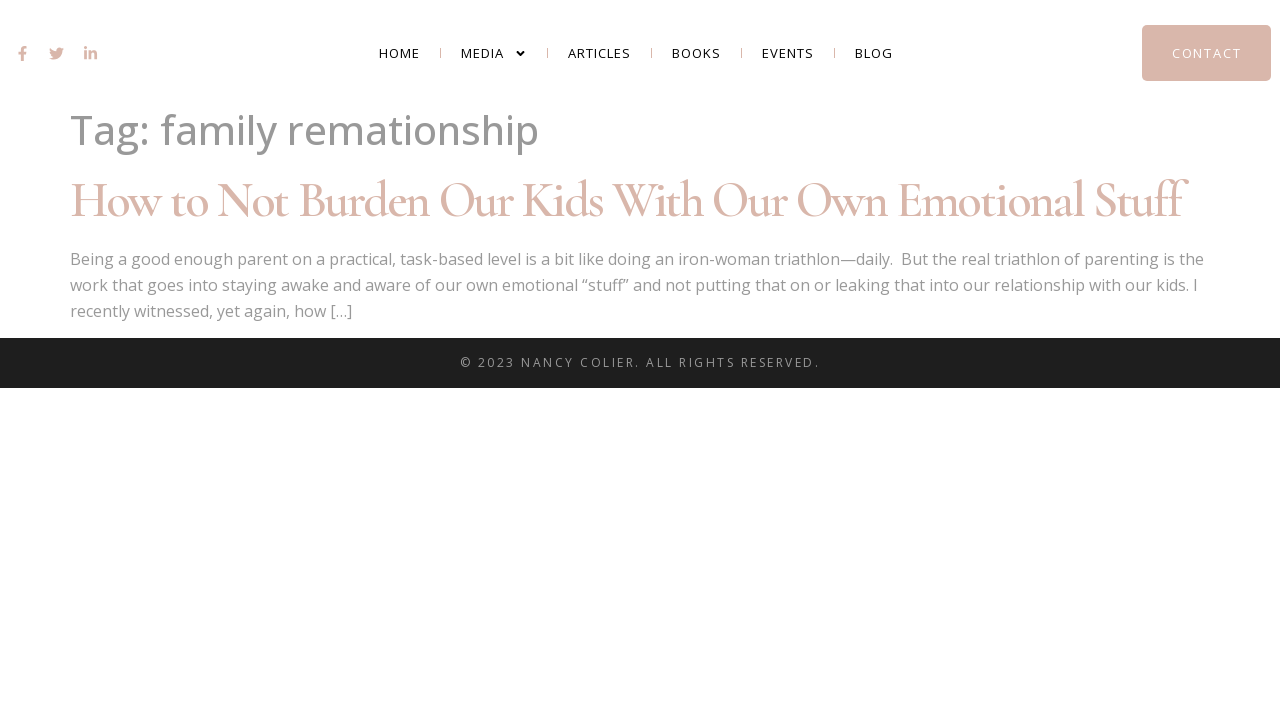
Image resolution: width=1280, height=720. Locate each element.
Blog (874, 53)
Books (696, 53)
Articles (599, 53)
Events (788, 53)
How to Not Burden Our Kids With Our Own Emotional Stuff (625, 200)
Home (399, 53)
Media (494, 53)
